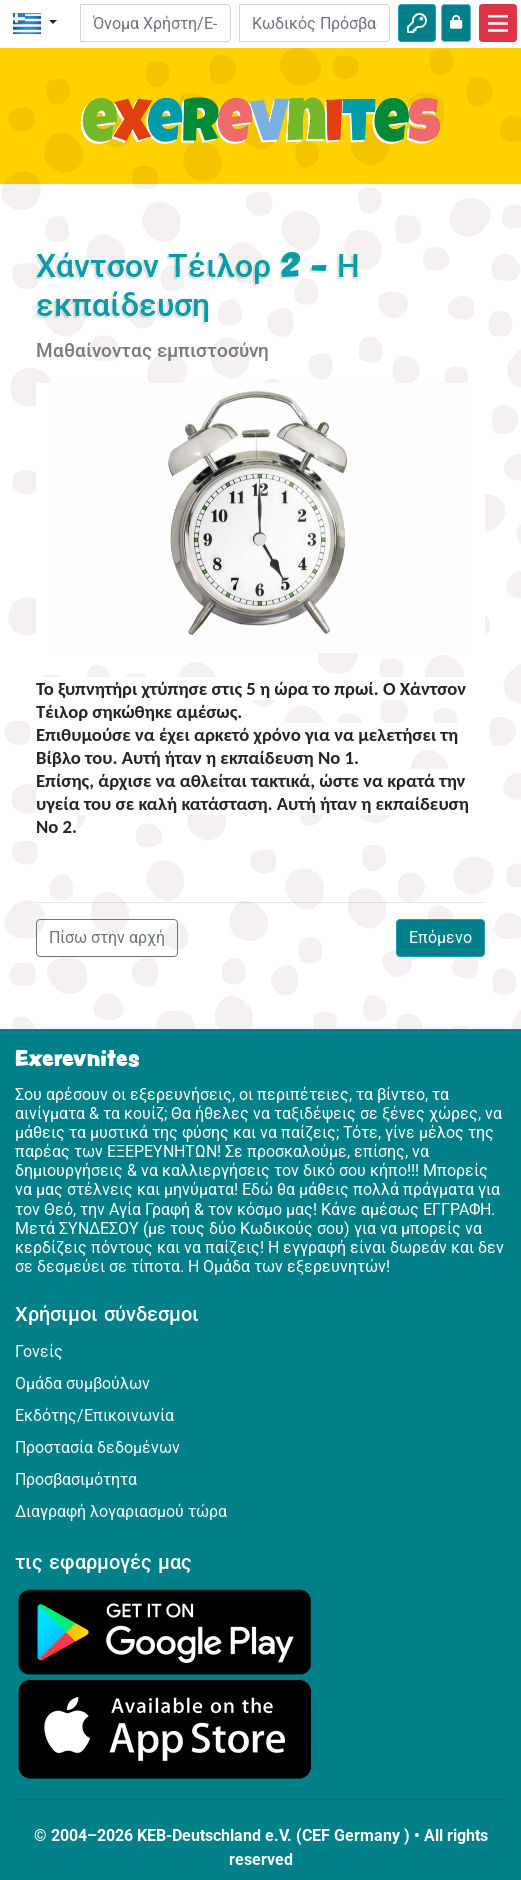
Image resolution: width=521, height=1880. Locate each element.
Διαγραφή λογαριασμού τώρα (121, 1511)
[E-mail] (155, 23)
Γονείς (39, 1351)
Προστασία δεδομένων (97, 1447)
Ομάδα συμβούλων (82, 1383)
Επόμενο (440, 937)
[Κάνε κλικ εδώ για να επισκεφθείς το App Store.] (165, 1728)
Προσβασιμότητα (76, 1479)
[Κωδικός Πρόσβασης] (314, 23)
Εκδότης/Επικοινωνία (94, 1415)
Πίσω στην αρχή (107, 937)
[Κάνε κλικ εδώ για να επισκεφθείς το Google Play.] (165, 1631)
